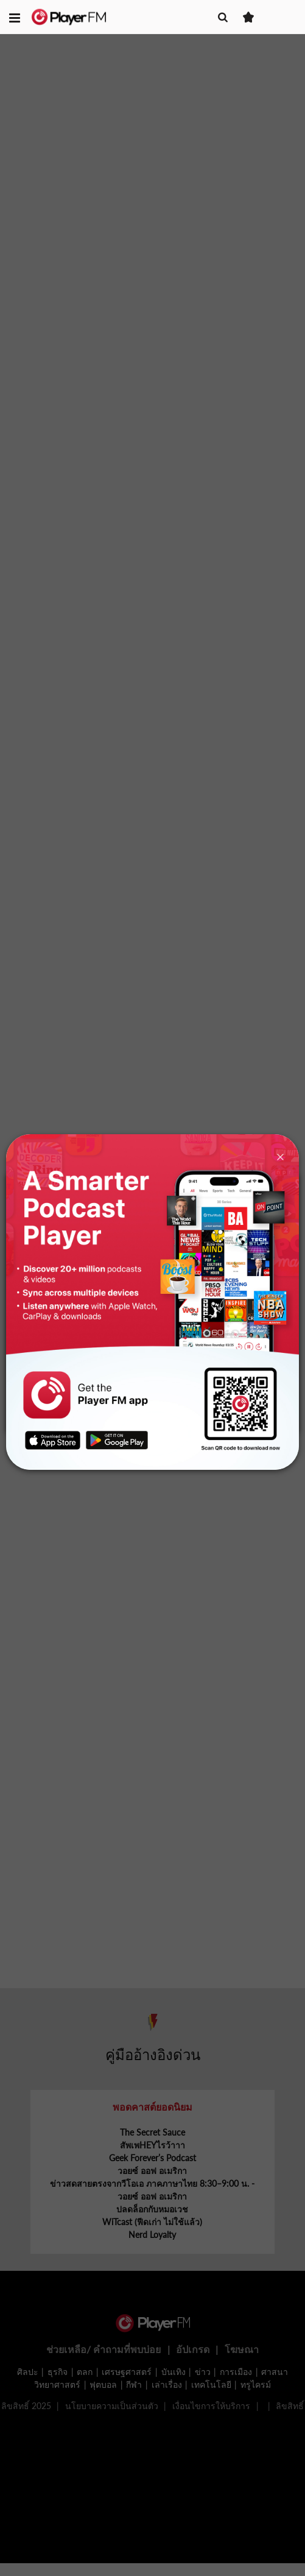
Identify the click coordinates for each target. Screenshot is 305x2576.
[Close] (280, 1155)
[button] (14, 17)
